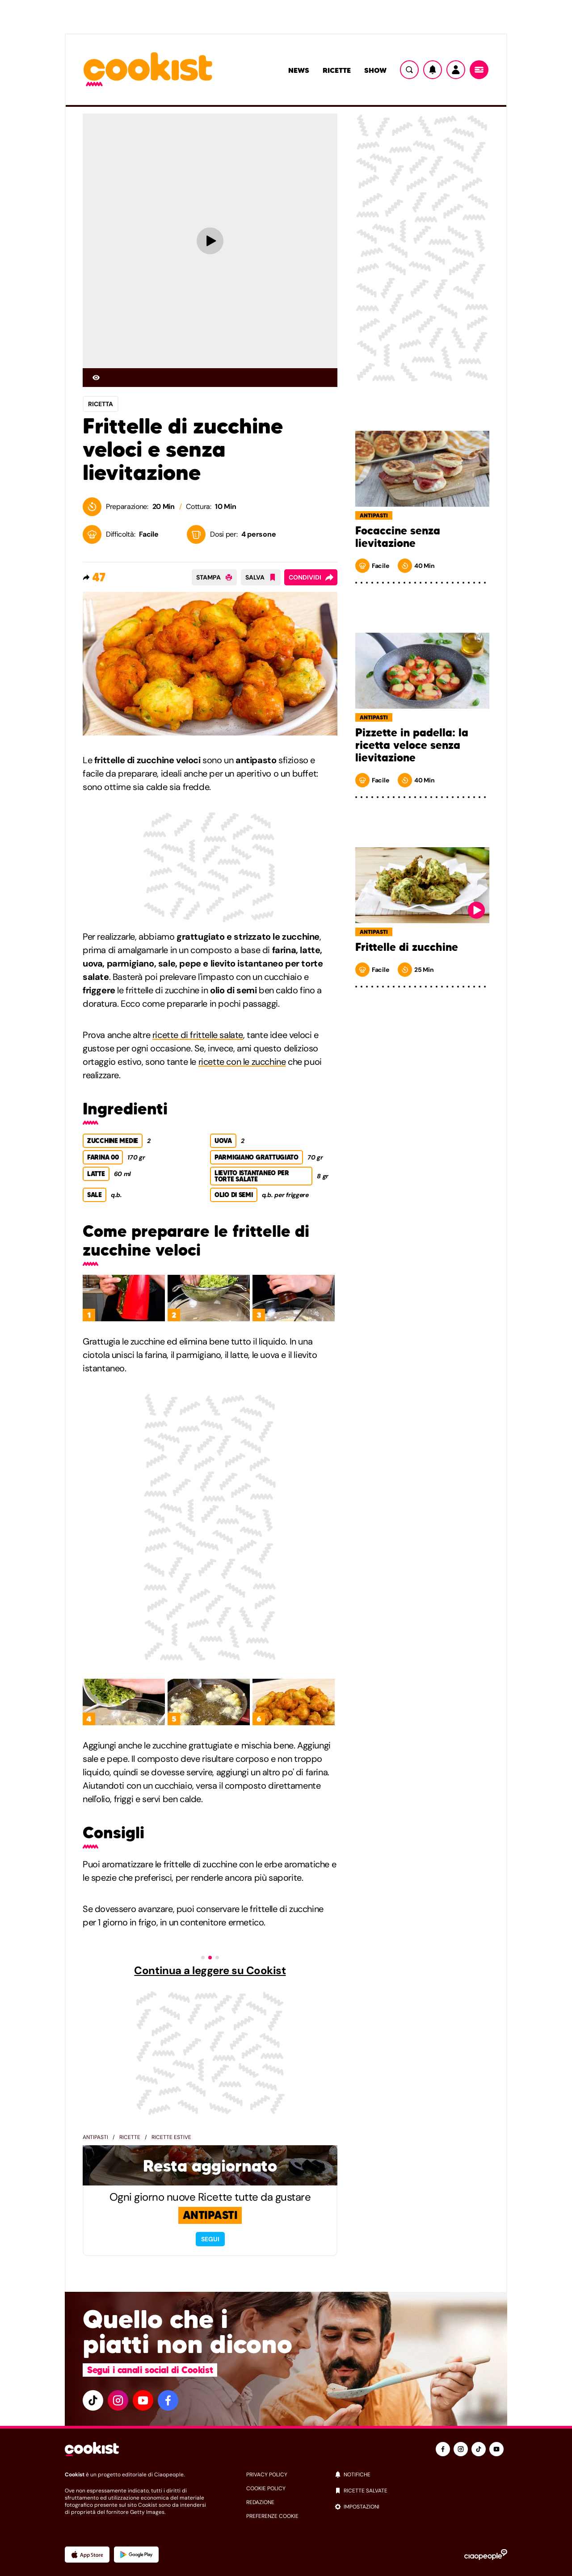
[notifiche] (420, 2474)
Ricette (337, 70)
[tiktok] (93, 2400)
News (298, 70)
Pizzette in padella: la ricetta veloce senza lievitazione (411, 745)
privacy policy (266, 2474)
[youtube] (143, 2400)
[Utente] (455, 69)
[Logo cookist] (148, 70)
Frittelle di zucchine (406, 947)
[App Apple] (87, 2555)
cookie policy (266, 2488)
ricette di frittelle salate (197, 1035)
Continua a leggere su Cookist (210, 1970)
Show (375, 70)
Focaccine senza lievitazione (397, 537)
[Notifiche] (432, 69)
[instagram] (118, 2400)
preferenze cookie (272, 2516)
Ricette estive (171, 2137)
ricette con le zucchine (242, 1061)
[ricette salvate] (420, 2490)
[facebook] (168, 2400)
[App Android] (136, 2555)
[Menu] (479, 69)
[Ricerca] (409, 69)
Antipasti (95, 2137)
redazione (260, 2502)
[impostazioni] (420, 2506)
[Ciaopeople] (485, 2554)
